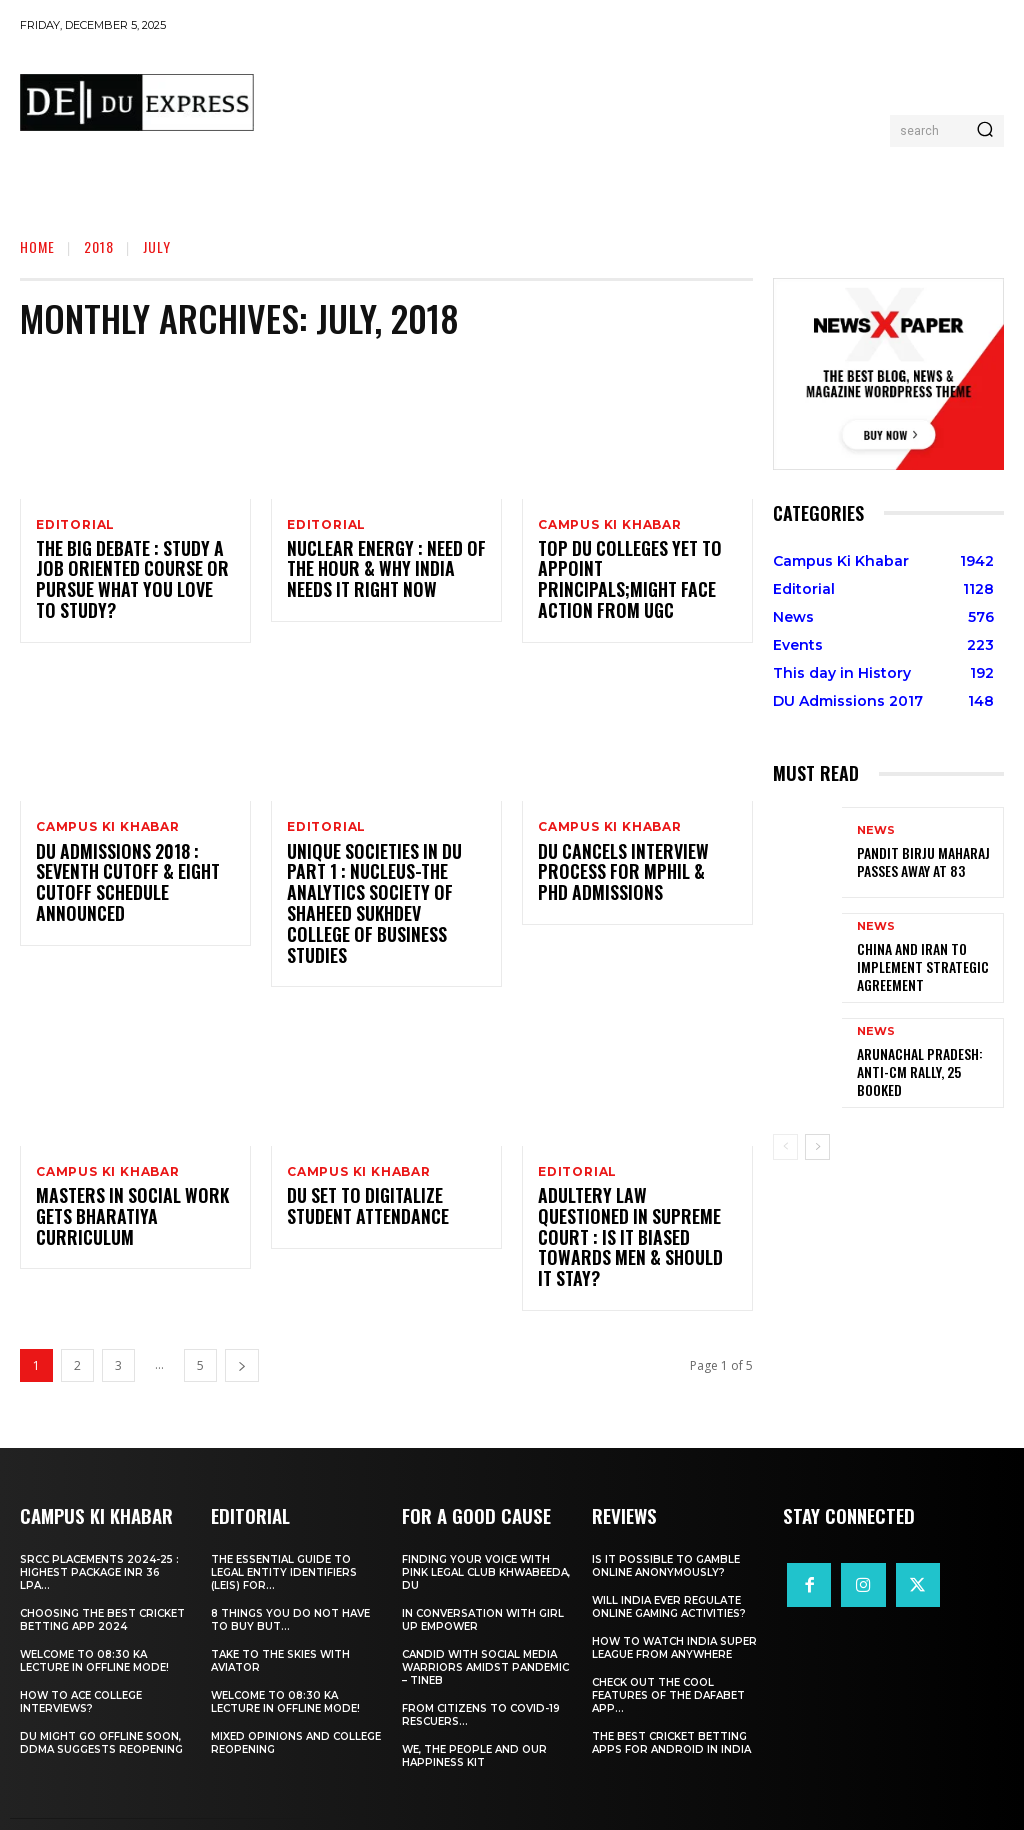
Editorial (75, 525)
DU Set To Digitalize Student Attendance (362, 1191)
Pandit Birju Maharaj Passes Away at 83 (914, 861)
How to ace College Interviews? (81, 1665)
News (876, 832)
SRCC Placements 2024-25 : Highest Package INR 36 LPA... (99, 1535)
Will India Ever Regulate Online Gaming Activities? (669, 1570)
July (157, 246)
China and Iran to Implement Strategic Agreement (913, 967)
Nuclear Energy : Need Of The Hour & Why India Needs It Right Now (384, 572)
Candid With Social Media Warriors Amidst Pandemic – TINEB (485, 1630)
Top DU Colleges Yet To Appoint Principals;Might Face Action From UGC (630, 572)
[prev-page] (785, 1147)
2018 (99, 246)
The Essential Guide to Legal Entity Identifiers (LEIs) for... (284, 1535)
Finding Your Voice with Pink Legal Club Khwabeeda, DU (486, 1535)
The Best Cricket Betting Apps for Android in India (671, 1706)
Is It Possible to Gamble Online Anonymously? (666, 1529)
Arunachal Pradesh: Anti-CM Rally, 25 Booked (927, 1072)
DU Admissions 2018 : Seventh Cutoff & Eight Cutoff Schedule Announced (120, 886)
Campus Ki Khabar (610, 525)
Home (37, 246)
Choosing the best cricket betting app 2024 (102, 1583)
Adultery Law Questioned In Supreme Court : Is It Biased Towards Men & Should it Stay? (637, 1212)
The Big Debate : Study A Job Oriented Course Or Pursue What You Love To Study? (126, 582)
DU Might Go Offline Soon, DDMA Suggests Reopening (101, 1706)
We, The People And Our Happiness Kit (474, 1719)
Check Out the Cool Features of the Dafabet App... (668, 1658)
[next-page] (242, 1329)
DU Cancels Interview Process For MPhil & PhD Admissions (627, 876)
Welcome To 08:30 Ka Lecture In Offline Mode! (94, 1624)
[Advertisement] (634, 96)
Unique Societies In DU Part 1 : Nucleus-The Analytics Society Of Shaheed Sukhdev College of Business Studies (385, 896)
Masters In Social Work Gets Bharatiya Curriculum (122, 1202)
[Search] (985, 131)
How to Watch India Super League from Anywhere (674, 1611)
